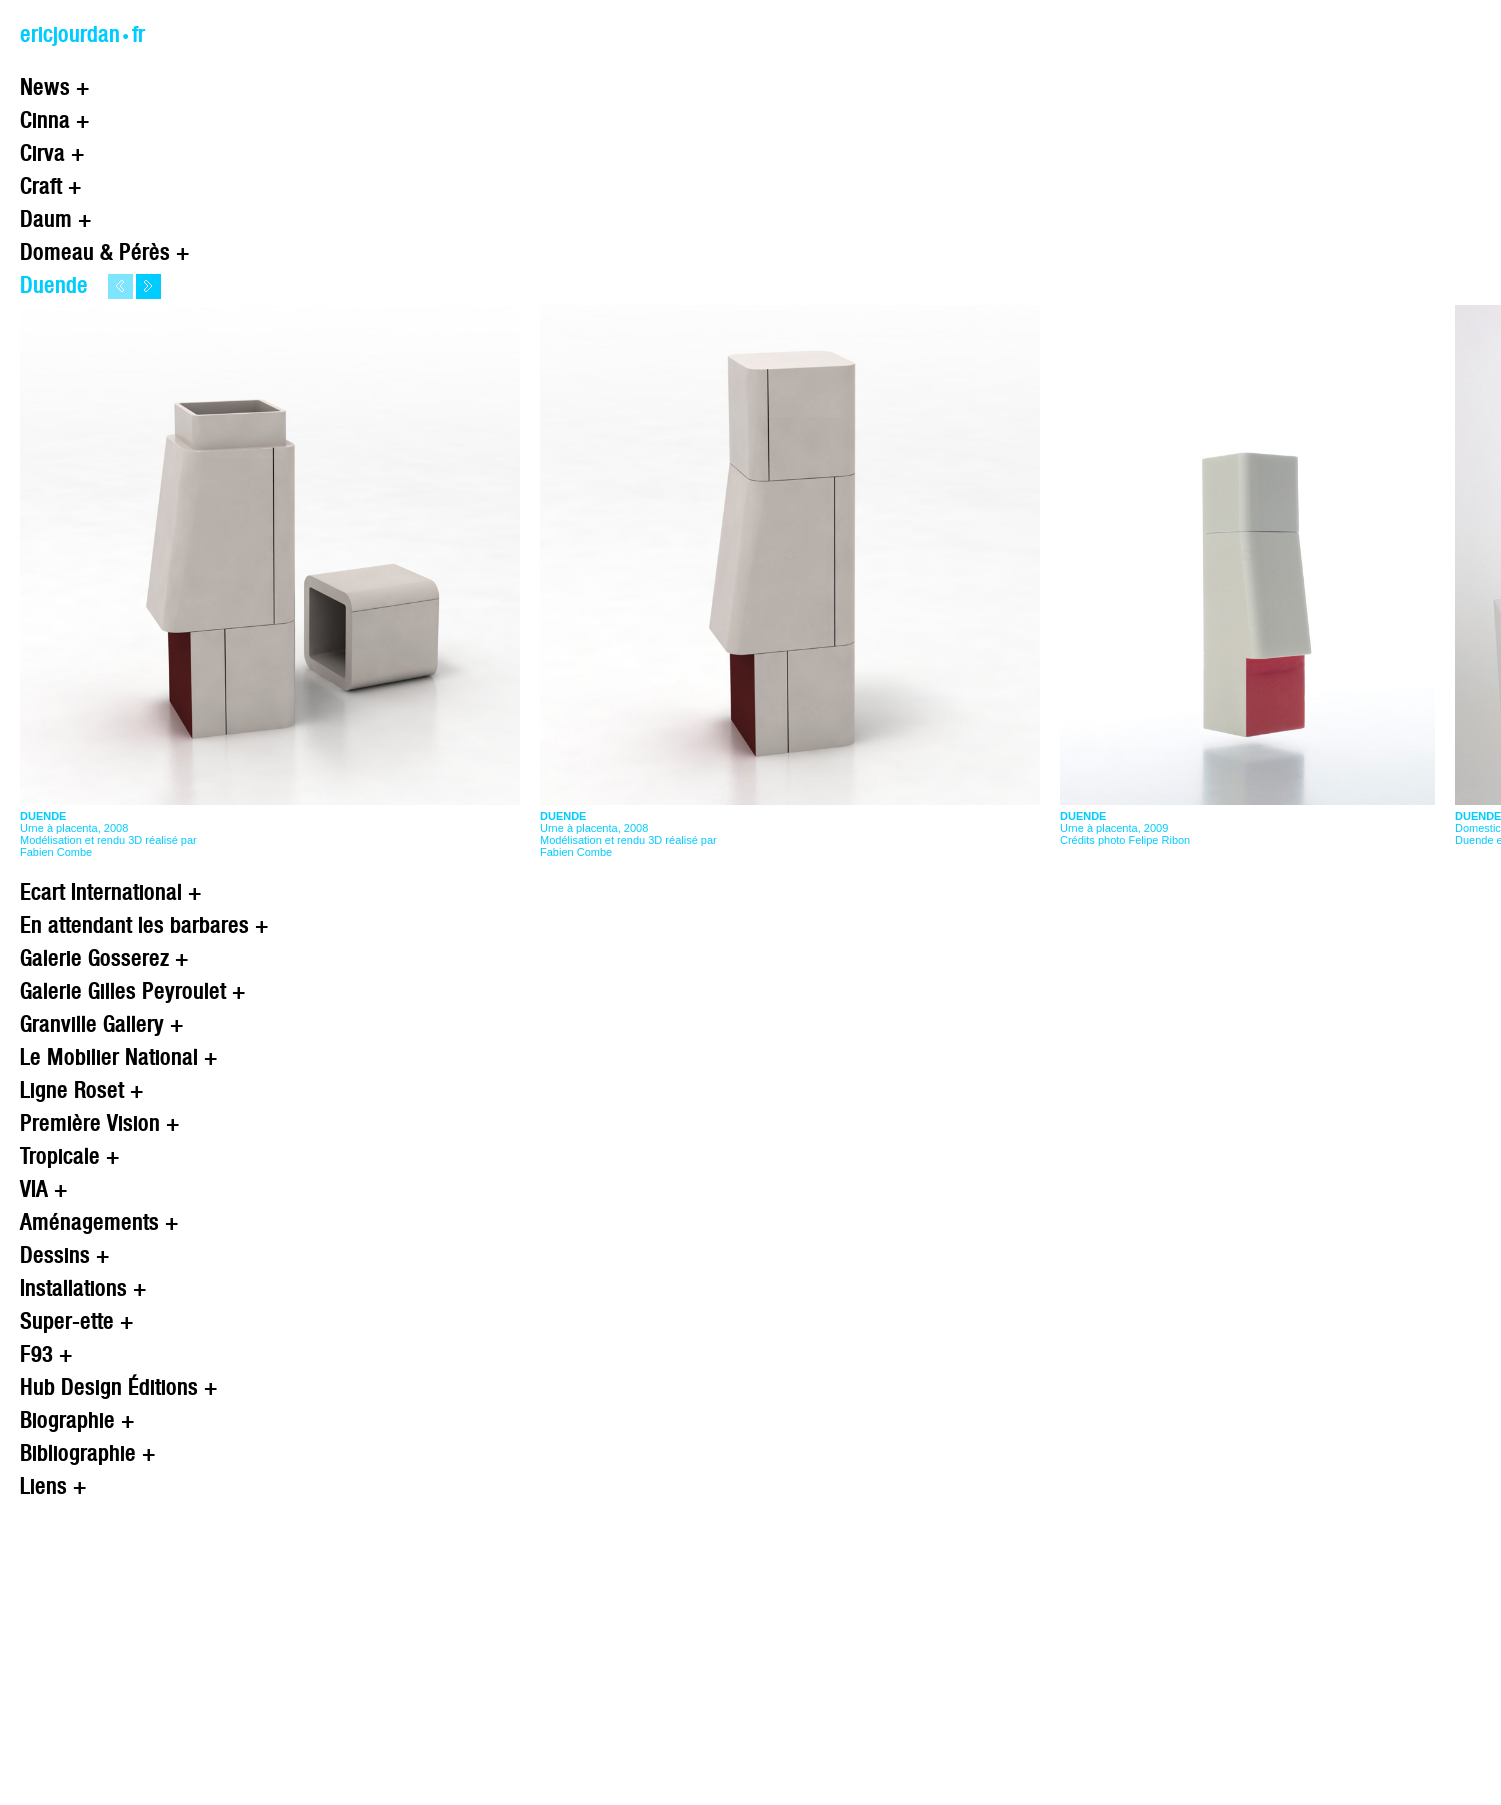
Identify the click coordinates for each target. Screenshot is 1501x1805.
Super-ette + (77, 1320)
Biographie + (77, 1419)
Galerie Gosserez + (104, 957)
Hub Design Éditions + (119, 1386)
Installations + (83, 1287)
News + (55, 86)
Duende (54, 284)
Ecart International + (111, 891)
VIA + (44, 1188)
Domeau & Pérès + (105, 251)
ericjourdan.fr (82, 33)
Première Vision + (100, 1122)
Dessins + (65, 1254)
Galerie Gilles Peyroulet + (133, 990)
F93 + (46, 1353)
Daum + (56, 218)
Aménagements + (99, 1221)
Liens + (53, 1485)
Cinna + (55, 119)
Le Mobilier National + (119, 1056)
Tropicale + (70, 1155)
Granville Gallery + (102, 1023)
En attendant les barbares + (144, 924)
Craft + (51, 185)
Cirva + (52, 152)
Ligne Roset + (82, 1089)
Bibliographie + (88, 1452)
